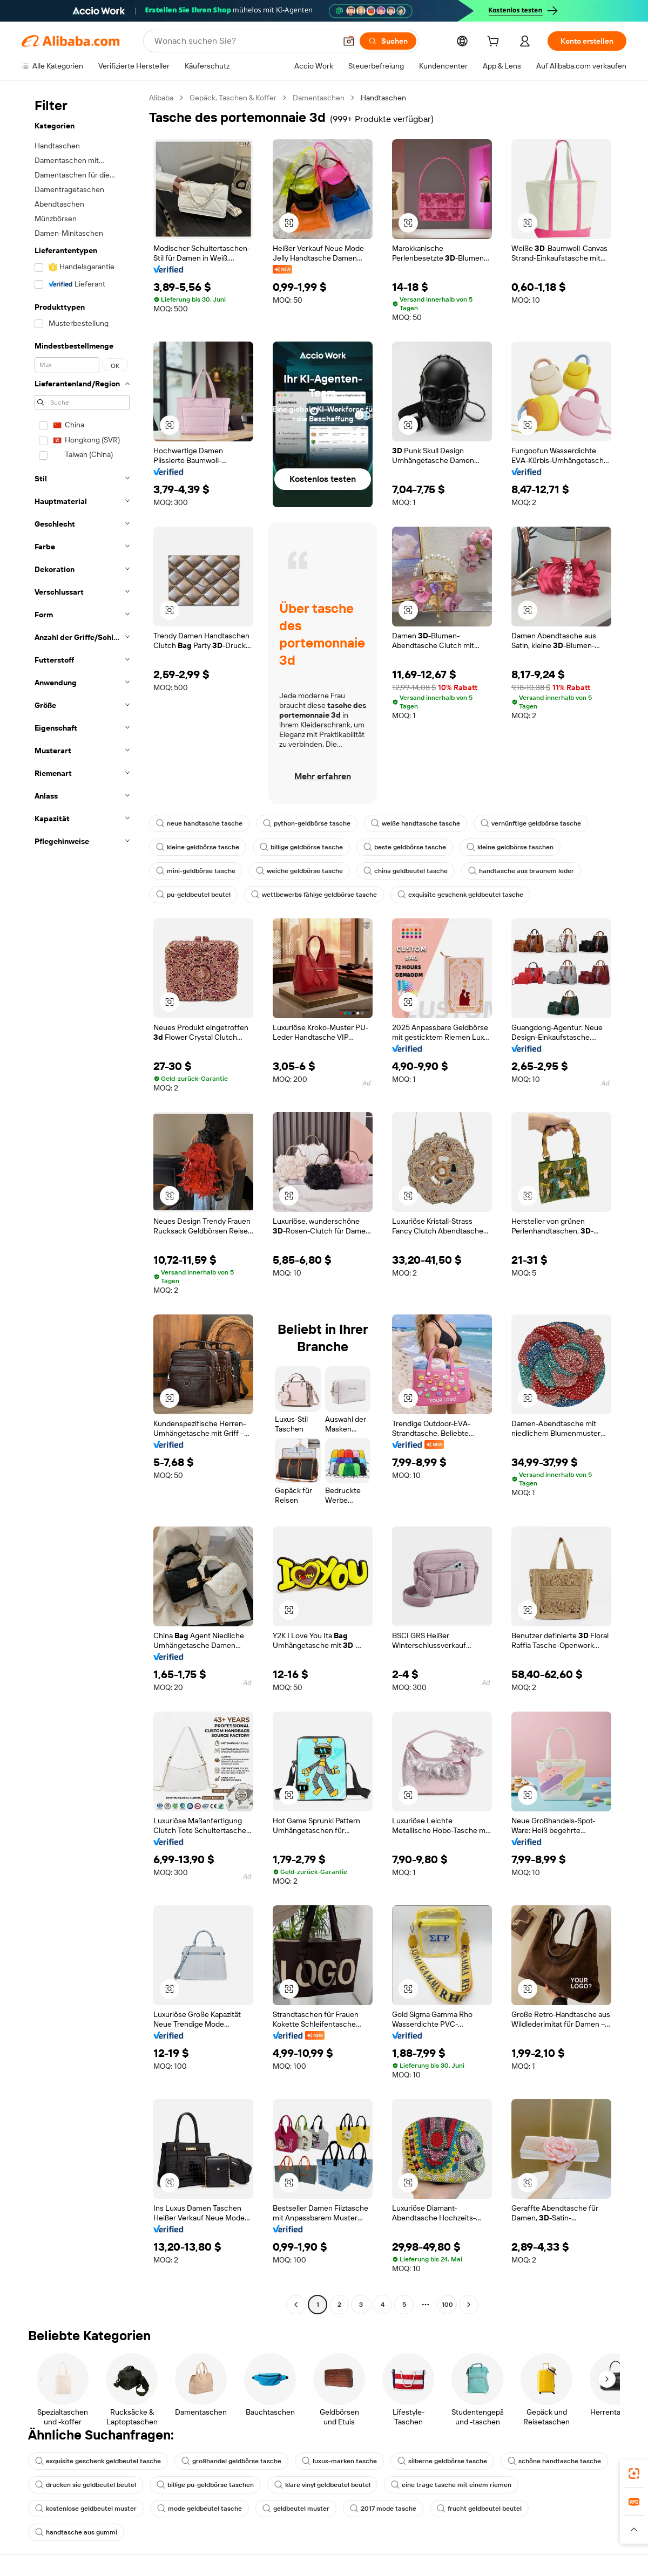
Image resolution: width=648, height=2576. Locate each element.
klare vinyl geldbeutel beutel (322, 2484)
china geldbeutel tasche (405, 871)
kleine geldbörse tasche (197, 847)
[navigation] (82, 1202)
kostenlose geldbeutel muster (86, 2508)
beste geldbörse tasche (404, 847)
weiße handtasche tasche (415, 823)
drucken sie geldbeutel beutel (85, 2484)
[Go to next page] (468, 2304)
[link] (634, 2473)
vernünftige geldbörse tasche (531, 823)
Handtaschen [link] (383, 97)
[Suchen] (388, 41)
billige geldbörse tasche (301, 847)
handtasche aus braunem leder (521, 871)
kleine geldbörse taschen (510, 847)
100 (447, 2304)
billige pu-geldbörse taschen (205, 2484)
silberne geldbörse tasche (442, 2461)
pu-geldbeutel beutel (193, 894)
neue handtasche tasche (199, 823)
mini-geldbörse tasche (195, 871)
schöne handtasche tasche (554, 2461)
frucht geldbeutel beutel (479, 2508)
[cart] (495, 42)
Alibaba (161, 97)
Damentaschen (319, 97)
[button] (348, 41)
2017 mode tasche (383, 2508)
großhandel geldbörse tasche (231, 2461)
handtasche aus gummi (76, 2532)
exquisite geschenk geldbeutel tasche (460, 894)
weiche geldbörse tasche (299, 871)
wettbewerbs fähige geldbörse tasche (314, 894)
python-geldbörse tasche (306, 823)
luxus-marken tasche (339, 2461)
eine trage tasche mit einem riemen (451, 2484)
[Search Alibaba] (244, 41)
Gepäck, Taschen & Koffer (233, 97)
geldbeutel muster (295, 2508)
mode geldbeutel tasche (199, 2508)
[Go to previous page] (296, 2304)
